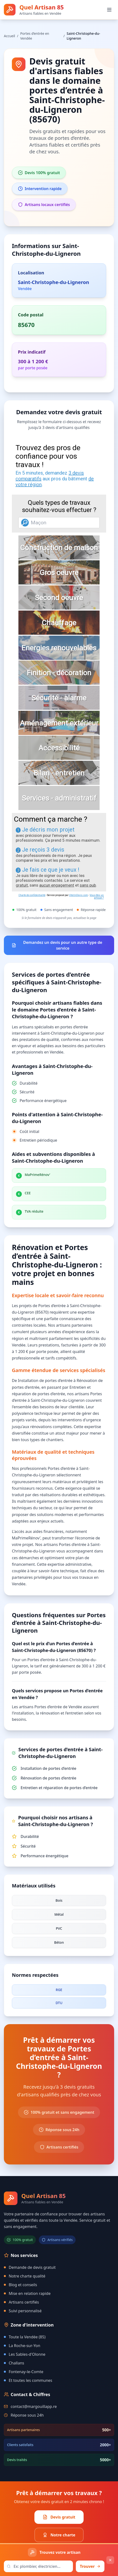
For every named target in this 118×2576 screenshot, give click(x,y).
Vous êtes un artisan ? (97, 896)
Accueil (9, 36)
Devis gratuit (59, 2517)
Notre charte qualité (24, 2276)
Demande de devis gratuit (30, 2267)
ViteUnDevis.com (78, 895)
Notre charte (59, 2535)
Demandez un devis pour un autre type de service (57, 945)
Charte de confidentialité (31, 895)
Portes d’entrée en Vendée (34, 36)
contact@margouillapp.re (34, 2406)
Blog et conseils (20, 2284)
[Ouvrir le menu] (109, 9)
